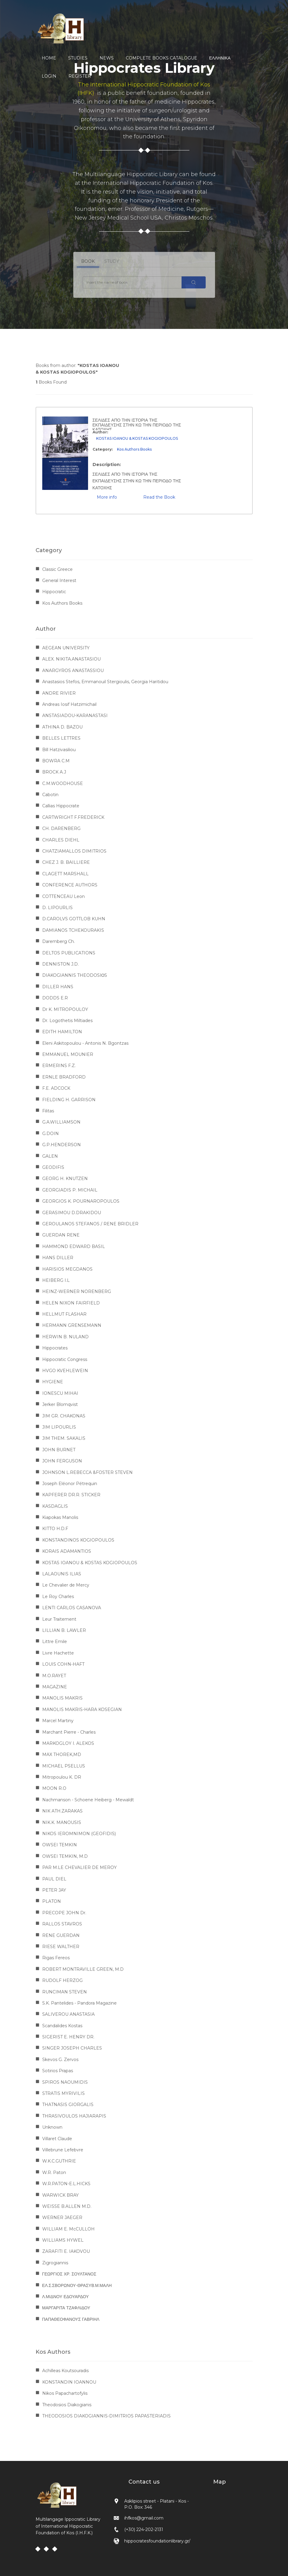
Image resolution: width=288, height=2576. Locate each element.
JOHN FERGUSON (62, 1461)
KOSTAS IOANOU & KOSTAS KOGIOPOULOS (137, 438)
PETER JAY (54, 1890)
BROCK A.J (54, 772)
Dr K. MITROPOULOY (65, 1009)
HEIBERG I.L (56, 1280)
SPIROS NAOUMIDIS (65, 2082)
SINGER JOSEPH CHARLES (72, 2048)
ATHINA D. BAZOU (62, 727)
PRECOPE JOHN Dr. (64, 1912)
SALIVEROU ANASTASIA (68, 2014)
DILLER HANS (57, 986)
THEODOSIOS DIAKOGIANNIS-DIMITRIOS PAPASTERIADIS (106, 2416)
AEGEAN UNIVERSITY (66, 648)
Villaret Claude (57, 2138)
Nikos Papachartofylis (64, 2393)
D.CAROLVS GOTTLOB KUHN (73, 918)
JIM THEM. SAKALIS (63, 1438)
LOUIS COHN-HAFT (63, 1664)
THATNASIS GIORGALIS (67, 2104)
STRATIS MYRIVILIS (63, 2093)
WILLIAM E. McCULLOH (68, 2229)
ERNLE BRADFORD (64, 1077)
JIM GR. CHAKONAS (63, 1416)
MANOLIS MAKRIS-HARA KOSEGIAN (82, 1709)
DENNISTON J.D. (60, 964)
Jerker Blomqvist (60, 1404)
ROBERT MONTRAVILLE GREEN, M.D (83, 1969)
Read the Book (159, 497)
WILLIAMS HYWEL (63, 2240)
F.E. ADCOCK (56, 1088)
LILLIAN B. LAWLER (64, 1630)
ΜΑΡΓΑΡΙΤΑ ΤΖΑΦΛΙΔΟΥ (66, 2308)
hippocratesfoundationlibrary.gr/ (157, 2541)
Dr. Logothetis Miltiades (67, 1020)
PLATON (51, 1901)
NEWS (107, 58)
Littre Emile (54, 1641)
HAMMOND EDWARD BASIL (73, 1246)
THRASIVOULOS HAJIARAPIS (74, 2116)
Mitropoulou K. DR (61, 1777)
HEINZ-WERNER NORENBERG (76, 1291)
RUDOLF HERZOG (62, 1980)
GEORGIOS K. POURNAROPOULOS (80, 1201)
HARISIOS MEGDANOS (67, 1269)
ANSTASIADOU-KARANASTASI (75, 715)
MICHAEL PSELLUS (63, 1766)
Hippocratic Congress (64, 1359)
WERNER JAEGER (62, 2217)
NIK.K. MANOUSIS (61, 1822)
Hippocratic (54, 591)
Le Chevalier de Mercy (65, 1585)
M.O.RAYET (54, 1675)
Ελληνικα (220, 58)
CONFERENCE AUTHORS (69, 885)
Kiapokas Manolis (60, 1517)
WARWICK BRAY (60, 2195)
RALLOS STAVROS (62, 1924)
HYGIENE (52, 1381)
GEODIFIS (53, 1167)
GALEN (50, 1156)
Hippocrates (55, 1348)
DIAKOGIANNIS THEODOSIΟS (74, 975)
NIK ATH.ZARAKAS (62, 1811)
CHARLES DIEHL (60, 840)
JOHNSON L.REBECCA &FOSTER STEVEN (87, 1472)
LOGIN (49, 76)
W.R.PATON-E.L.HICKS (66, 2183)
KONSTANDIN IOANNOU (69, 2382)
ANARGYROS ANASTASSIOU (73, 670)
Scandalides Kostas (62, 2025)
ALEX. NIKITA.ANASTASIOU (71, 659)
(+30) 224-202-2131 (143, 2529)
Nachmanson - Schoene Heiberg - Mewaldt (88, 1800)
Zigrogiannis (55, 2263)
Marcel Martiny (58, 1720)
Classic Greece (57, 569)
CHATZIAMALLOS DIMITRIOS (74, 851)
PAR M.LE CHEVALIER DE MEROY (79, 1867)
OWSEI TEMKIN (59, 1845)
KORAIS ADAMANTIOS (66, 1551)
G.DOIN (50, 1133)
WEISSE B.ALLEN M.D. (66, 2206)
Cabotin (50, 794)
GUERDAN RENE (61, 1235)
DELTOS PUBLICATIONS (68, 953)
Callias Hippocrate (60, 806)
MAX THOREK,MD (61, 1754)
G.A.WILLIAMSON (61, 1122)
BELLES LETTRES (61, 738)
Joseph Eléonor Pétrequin (69, 1483)
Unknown (52, 2127)
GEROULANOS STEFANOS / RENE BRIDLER (90, 1224)
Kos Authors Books (134, 449)
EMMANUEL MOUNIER (67, 1054)
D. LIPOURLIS (57, 907)
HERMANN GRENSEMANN (71, 1325)
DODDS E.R (55, 998)
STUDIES (77, 58)
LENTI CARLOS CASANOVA (71, 1607)
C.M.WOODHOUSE (62, 783)
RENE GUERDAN (61, 1935)
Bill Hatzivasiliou (59, 749)
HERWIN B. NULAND (65, 1336)
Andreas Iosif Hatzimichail (69, 704)
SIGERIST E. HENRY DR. (68, 2037)
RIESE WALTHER (60, 1946)
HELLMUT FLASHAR (64, 1314)
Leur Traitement (59, 1619)
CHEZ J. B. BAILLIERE (66, 862)
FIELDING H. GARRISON (69, 1099)
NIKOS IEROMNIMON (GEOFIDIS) (79, 1833)
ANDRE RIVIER (59, 693)
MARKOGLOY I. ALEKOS (68, 1743)
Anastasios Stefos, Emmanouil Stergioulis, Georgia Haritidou (105, 681)
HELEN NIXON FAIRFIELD (71, 1303)
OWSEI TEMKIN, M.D (65, 1856)
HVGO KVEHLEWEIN (65, 1370)
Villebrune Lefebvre (62, 2150)
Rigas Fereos (56, 1957)
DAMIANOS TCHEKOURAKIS (73, 930)
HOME (49, 58)
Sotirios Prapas (57, 2070)
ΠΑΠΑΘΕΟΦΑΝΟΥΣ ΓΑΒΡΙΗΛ (71, 2319)
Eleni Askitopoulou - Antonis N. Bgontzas (85, 1043)
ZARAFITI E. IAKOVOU (66, 2251)
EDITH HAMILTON (62, 1031)
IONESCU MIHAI (60, 1393)
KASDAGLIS (55, 1506)
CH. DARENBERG (61, 828)
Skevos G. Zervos (60, 2059)
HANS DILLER (57, 1257)
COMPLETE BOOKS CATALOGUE (161, 58)
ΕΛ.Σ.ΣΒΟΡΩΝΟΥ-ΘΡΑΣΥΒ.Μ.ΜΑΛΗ (77, 2285)
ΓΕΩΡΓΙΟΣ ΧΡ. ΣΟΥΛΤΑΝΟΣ (69, 2274)
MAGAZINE (54, 1687)
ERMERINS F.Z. (59, 1065)
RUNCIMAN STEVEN (64, 1992)
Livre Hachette (58, 1653)
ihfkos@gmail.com (143, 2518)
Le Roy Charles (58, 1596)
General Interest (59, 580)
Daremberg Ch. (58, 941)
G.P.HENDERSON (61, 1144)
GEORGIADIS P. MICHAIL (69, 1190)
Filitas (48, 1111)
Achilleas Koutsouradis (65, 2370)
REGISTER (79, 76)
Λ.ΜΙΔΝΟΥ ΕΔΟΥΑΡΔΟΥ (65, 2296)
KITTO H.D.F (55, 1528)
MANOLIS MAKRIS (62, 1698)
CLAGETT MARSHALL (65, 873)
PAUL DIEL (54, 1879)
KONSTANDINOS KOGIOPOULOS (78, 1540)
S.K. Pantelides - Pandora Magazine (79, 2003)
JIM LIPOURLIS (59, 1427)
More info (107, 497)
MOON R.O (54, 1788)
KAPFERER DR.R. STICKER (71, 1494)
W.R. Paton (54, 2172)
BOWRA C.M (56, 761)
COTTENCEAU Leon (63, 896)
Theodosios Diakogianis (66, 2404)
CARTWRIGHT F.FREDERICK (73, 817)
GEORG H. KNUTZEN (65, 1178)
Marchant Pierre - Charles (69, 1732)
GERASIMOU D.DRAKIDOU (71, 1212)
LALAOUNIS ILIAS (61, 1574)
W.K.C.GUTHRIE (59, 2161)
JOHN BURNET (58, 1449)
